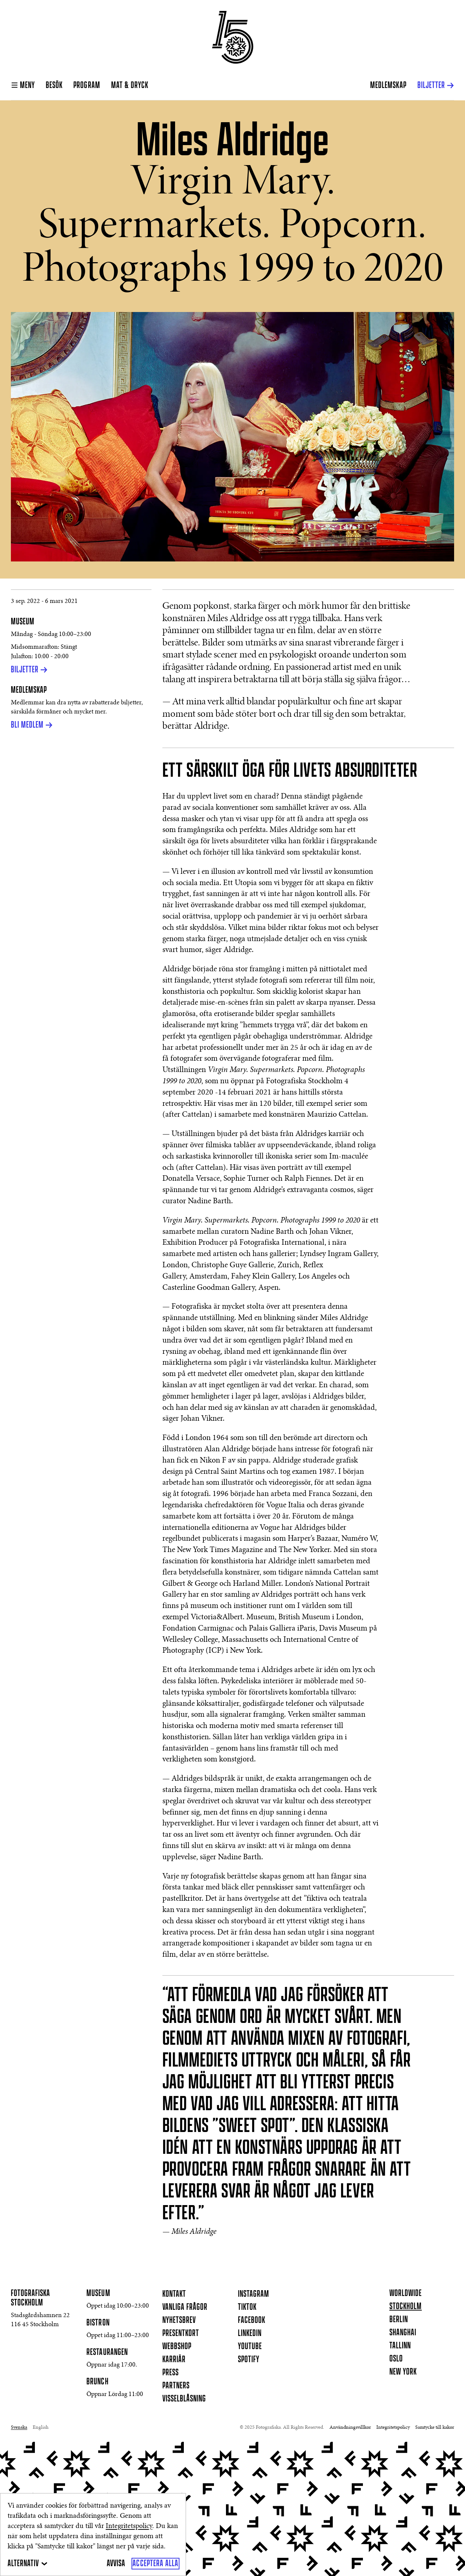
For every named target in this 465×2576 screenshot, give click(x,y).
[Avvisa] (116, 2563)
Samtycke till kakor (434, 2427)
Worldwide (405, 2293)
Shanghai (402, 2332)
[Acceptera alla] (155, 2563)
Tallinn (400, 2346)
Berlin (398, 2319)
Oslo (396, 2359)
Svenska (19, 2427)
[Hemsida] (233, 37)
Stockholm (405, 2306)
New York (403, 2372)
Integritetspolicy (129, 2526)
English (40, 2427)
